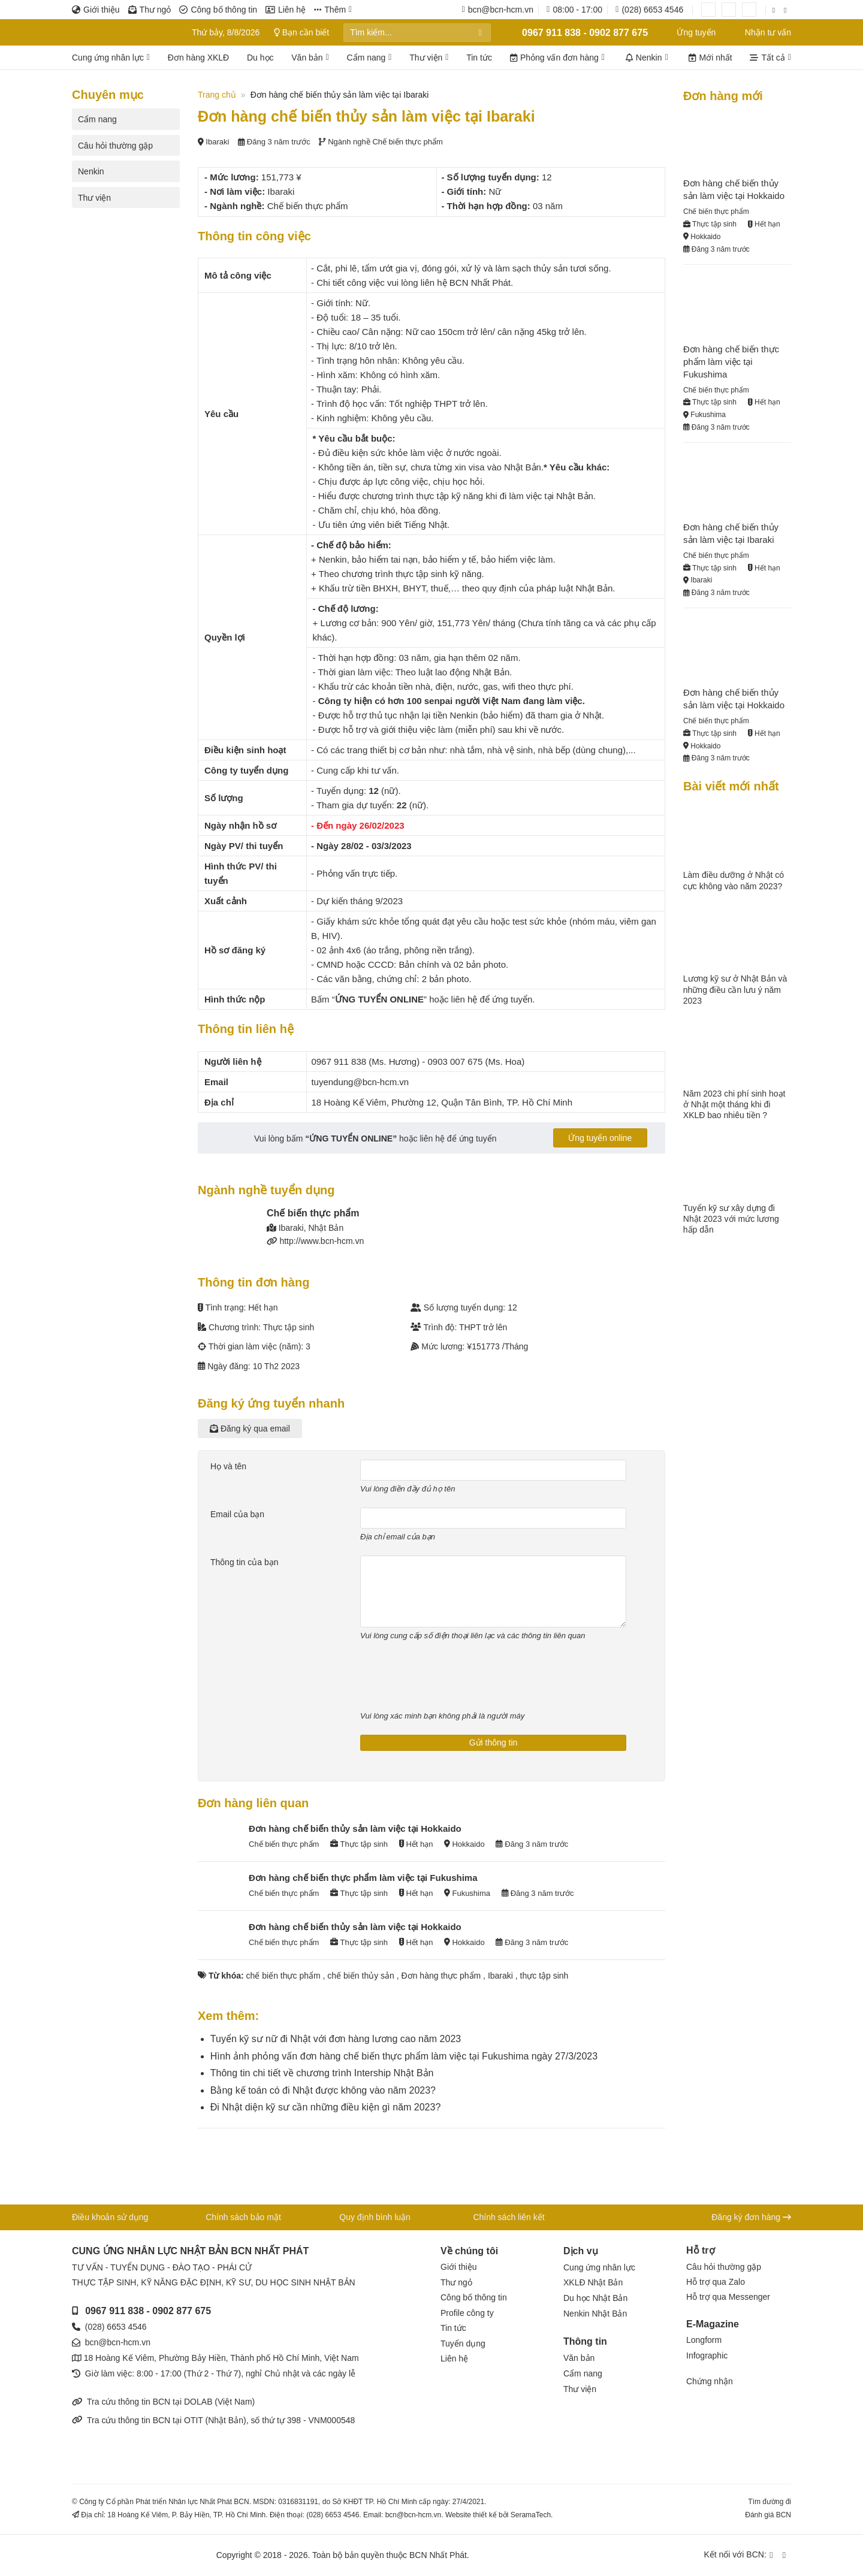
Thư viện (428, 58)
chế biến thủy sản (360, 1975)
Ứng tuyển (689, 32)
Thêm (333, 10)
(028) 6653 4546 (116, 2327)
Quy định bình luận (375, 2217)
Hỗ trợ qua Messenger (728, 2297)
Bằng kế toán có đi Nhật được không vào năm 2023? (323, 2090)
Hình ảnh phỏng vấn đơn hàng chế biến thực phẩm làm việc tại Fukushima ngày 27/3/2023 (404, 2056)
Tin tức (479, 57)
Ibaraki (500, 1975)
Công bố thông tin (218, 9)
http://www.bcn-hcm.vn (321, 1241)
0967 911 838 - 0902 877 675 (577, 32)
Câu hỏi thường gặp (115, 145)
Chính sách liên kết (508, 2217)
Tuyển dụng (462, 2343)
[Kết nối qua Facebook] (776, 9)
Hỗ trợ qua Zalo (715, 2282)
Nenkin (647, 58)
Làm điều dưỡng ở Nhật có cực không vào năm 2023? (733, 880)
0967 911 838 (114, 2311)
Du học (260, 57)
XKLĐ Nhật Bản (593, 2282)
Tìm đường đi (769, 2502)
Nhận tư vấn (760, 32)
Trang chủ (217, 94)
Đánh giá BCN (768, 2515)
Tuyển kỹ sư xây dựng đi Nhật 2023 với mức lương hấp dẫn (731, 1218)
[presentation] (451, 1677)
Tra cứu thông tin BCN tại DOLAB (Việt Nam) (163, 2401)
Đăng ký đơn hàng (751, 2217)
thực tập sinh (544, 1975)
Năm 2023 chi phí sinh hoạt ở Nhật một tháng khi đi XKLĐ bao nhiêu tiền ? (734, 1104)
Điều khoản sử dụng (110, 2217)
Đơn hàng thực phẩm (441, 1975)
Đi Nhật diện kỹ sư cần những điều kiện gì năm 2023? (325, 2107)
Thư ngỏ (149, 9)
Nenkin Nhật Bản (595, 2313)
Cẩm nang (369, 58)
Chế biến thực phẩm (407, 141)
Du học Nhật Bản (595, 2298)
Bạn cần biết (304, 32)
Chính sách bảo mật (243, 2217)
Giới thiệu (96, 9)
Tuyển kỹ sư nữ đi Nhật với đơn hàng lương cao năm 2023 (335, 2039)
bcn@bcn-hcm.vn (117, 2342)
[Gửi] (480, 32)
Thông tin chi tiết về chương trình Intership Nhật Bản (322, 2073)
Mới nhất (710, 57)
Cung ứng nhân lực (111, 58)
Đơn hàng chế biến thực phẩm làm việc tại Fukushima (363, 1878)
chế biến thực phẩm (283, 1975)
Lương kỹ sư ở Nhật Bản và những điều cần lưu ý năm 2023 (735, 989)
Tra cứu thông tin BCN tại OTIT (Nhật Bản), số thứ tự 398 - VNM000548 (213, 2420)
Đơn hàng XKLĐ (198, 57)
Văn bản (310, 58)
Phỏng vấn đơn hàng (557, 58)
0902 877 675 (181, 2311)
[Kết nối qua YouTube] (787, 9)
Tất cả (770, 58)
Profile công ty (467, 2313)
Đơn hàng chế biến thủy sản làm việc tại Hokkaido (355, 1828)
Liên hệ (285, 9)
